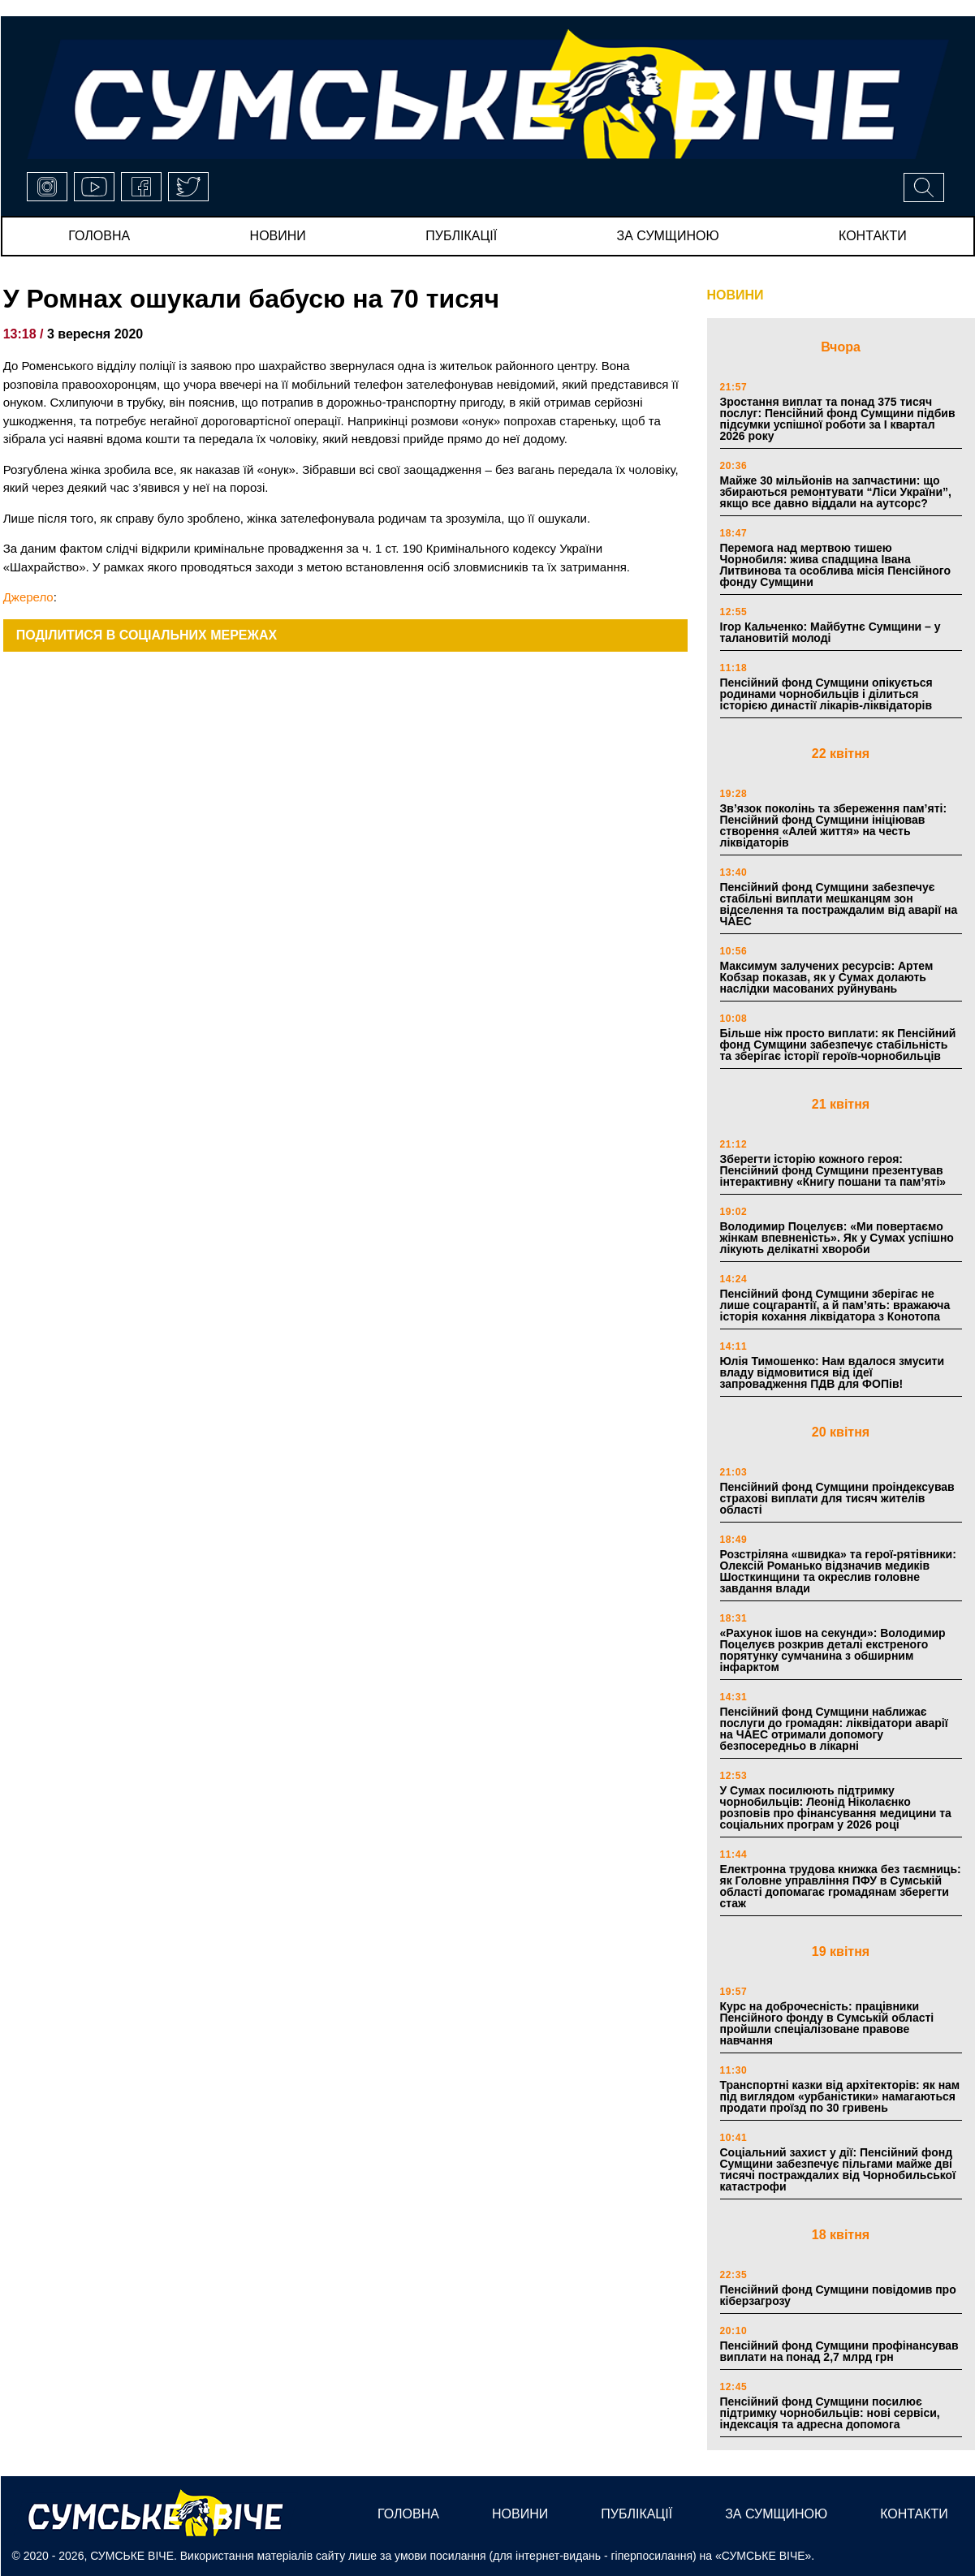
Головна (99, 236)
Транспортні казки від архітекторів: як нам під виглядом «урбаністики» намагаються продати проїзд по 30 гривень (840, 2096)
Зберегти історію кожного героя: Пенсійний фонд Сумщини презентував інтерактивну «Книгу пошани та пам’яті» (833, 1170)
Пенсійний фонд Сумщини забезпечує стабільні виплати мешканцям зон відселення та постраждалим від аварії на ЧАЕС (839, 904)
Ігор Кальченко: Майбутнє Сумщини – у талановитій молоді (830, 632)
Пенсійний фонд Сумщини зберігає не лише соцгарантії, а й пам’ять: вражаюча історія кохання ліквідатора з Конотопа (835, 1305)
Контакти (873, 236)
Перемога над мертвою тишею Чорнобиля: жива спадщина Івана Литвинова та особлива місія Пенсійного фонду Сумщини (835, 564)
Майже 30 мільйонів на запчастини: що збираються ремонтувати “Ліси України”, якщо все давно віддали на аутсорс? (835, 492)
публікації (461, 236)
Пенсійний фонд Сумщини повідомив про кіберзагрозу (838, 2295)
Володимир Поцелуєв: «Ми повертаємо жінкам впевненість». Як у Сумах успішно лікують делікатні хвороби (837, 1238)
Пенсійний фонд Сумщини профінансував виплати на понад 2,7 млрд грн (839, 2351)
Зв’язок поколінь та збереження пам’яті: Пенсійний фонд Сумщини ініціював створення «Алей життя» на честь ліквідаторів (833, 825)
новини (278, 236)
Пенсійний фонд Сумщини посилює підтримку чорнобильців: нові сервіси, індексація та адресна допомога (830, 2413)
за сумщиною (668, 236)
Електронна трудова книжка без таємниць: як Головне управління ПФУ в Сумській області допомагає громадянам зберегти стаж (840, 1886)
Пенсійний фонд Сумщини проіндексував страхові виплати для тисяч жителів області (837, 1498)
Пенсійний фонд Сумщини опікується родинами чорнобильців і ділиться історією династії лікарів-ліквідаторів (826, 694)
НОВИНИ (735, 295)
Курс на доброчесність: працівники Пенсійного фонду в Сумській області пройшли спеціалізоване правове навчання (827, 2023)
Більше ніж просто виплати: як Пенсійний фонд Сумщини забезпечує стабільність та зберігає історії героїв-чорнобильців (838, 1044)
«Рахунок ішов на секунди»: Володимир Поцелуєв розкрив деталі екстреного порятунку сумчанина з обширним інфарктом (833, 1650)
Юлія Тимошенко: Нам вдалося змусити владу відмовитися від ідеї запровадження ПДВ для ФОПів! (832, 1372)
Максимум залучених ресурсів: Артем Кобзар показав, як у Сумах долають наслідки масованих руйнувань (827, 977)
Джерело (28, 597)
